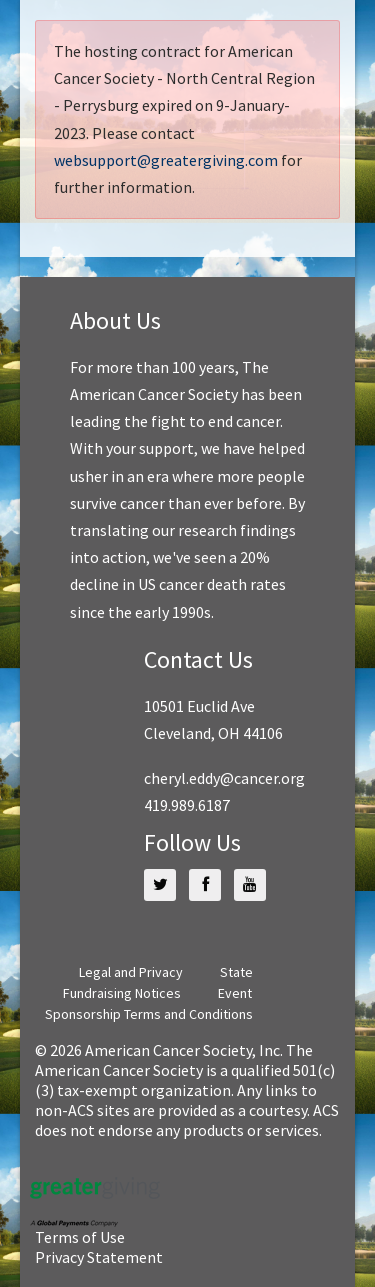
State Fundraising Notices (158, 982)
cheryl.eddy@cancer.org (224, 778)
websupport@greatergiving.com (166, 160)
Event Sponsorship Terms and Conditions (149, 1003)
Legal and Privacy (131, 972)
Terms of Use (80, 1237)
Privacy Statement (99, 1257)
